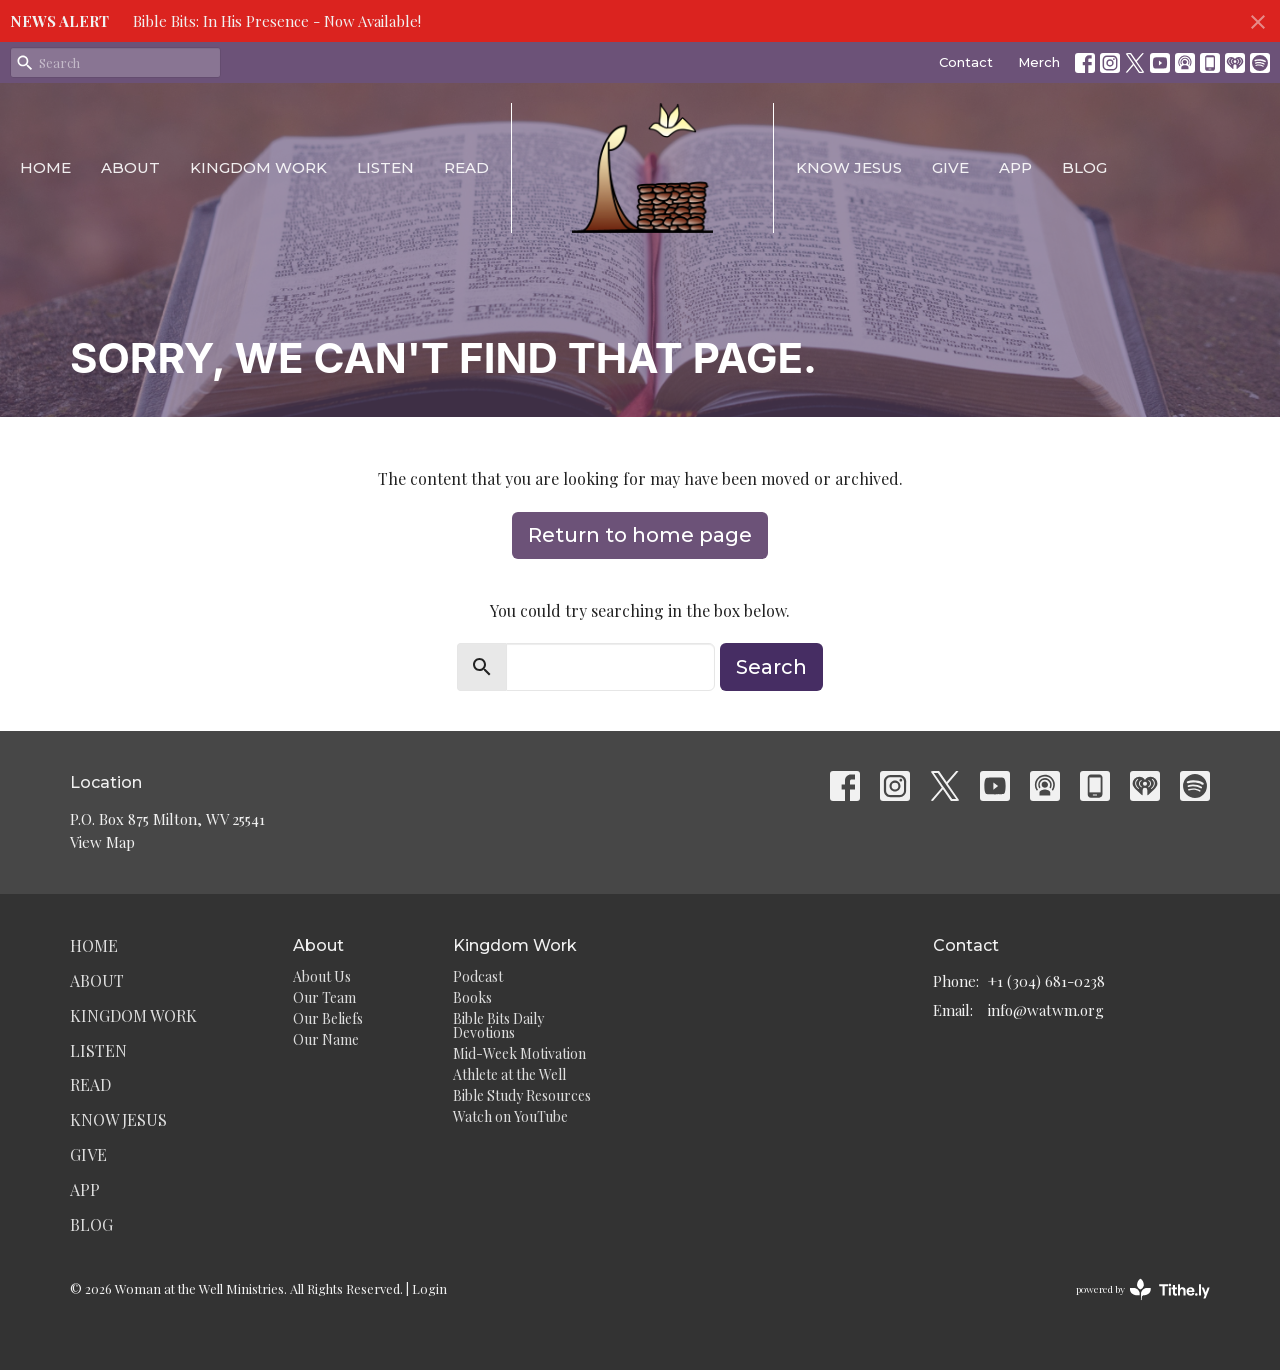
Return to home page (640, 535)
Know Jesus (849, 167)
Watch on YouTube (510, 1116)
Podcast (478, 976)
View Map (102, 842)
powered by (1143, 1289)
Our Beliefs (328, 1018)
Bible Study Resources (522, 1095)
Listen (385, 167)
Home (45, 167)
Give (950, 167)
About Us (322, 976)
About (130, 167)
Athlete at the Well (509, 1074)
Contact (966, 62)
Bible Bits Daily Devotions (498, 1025)
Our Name (326, 1039)
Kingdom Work (258, 167)
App (1015, 167)
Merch (1039, 62)
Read (466, 167)
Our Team (324, 997)
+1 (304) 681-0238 (1046, 981)
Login (429, 1288)
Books (472, 997)
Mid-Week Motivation (519, 1053)
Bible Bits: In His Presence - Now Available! (277, 21)
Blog (1084, 167)
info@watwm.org (1046, 1010)
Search (771, 667)
